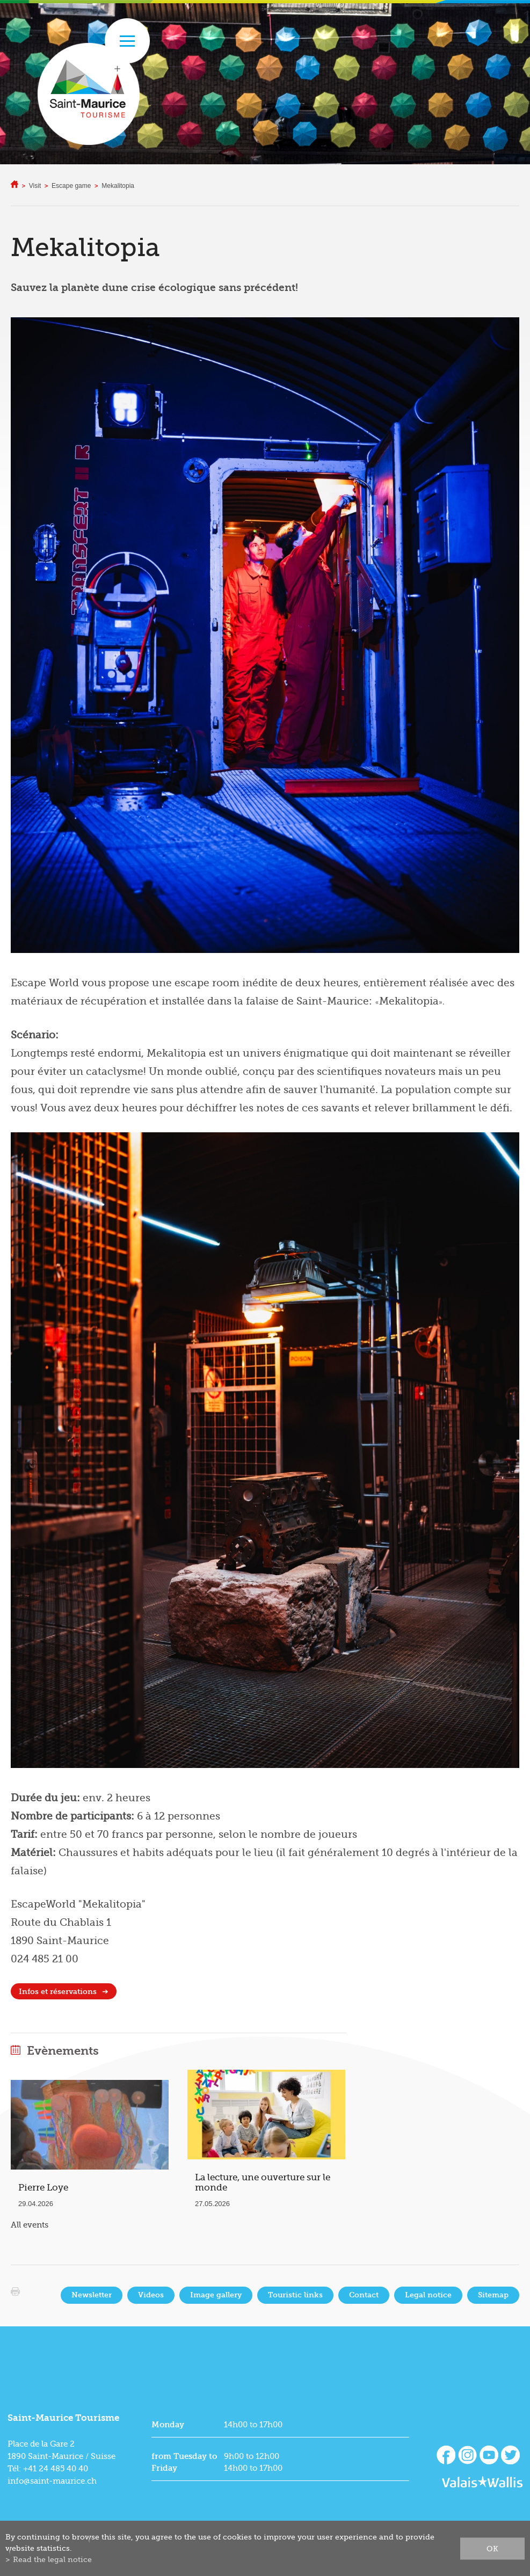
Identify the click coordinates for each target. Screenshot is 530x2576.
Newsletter (91, 2295)
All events (29, 2225)
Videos (151, 2295)
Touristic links (295, 2295)
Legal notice (428, 2295)
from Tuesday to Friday (184, 2462)
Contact (364, 2295)
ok (492, 2548)
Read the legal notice (52, 2559)
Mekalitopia (117, 186)
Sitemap (493, 2295)
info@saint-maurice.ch (52, 2481)
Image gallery (216, 2295)
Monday (167, 2424)
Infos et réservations (58, 1991)
